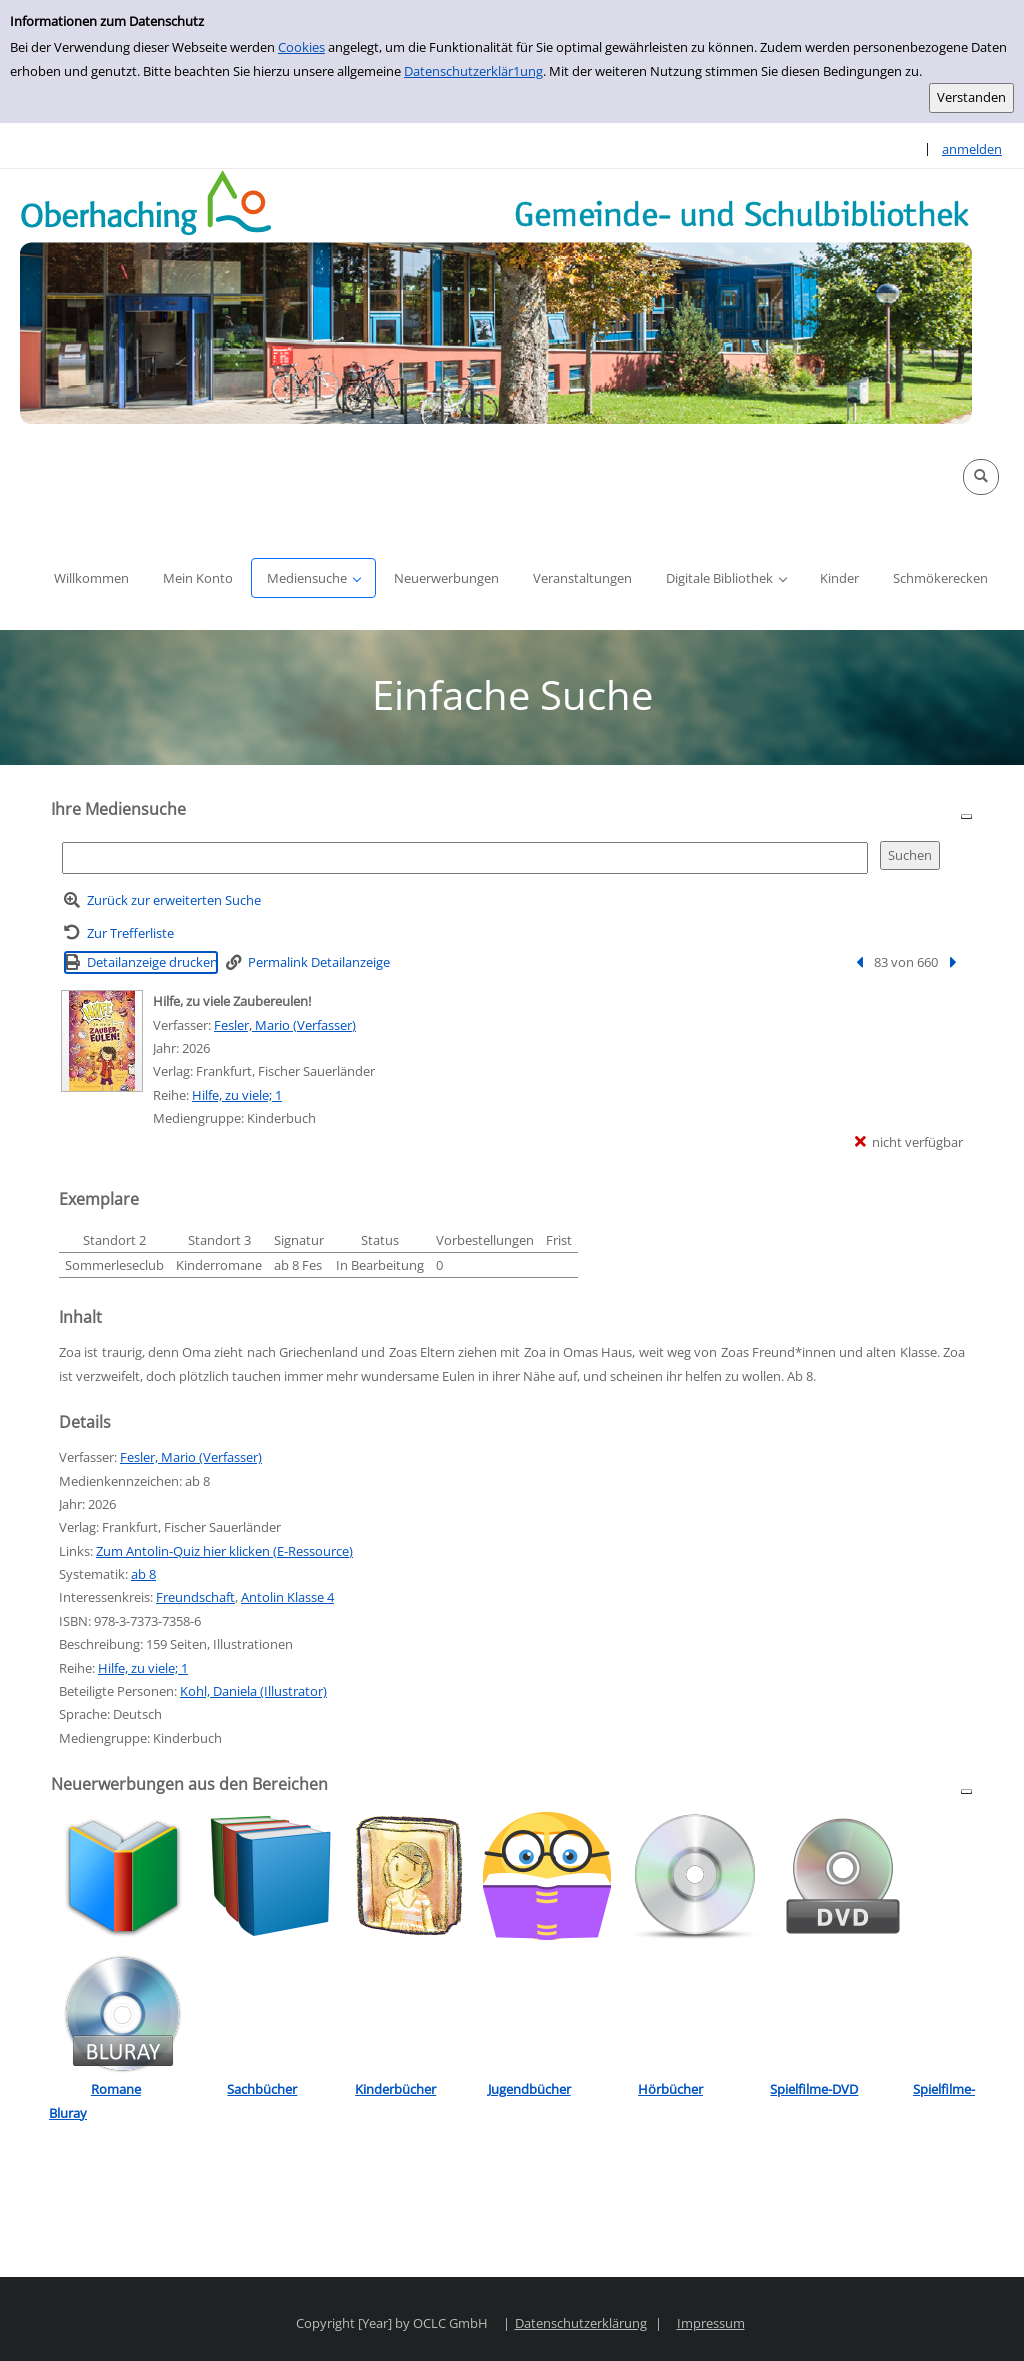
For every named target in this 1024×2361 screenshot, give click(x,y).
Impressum (711, 2323)
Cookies (301, 47)
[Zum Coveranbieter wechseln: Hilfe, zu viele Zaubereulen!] (102, 1041)
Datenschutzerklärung (581, 2323)
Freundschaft (195, 1597)
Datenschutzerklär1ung (473, 71)
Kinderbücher (395, 2089)
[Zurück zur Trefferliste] (119, 933)
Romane (116, 2089)
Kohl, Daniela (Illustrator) (253, 1691)
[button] (981, 477)
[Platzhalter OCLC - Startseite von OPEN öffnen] (496, 296)
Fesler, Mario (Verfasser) (285, 1025)
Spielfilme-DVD (814, 2089)
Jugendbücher (529, 2089)
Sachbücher (262, 2089)
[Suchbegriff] (465, 857)
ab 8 (143, 1574)
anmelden (972, 149)
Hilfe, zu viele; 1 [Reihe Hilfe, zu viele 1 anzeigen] (237, 1095)
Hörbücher (670, 2089)
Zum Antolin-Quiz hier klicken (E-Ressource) (224, 1551)
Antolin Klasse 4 (287, 1597)
